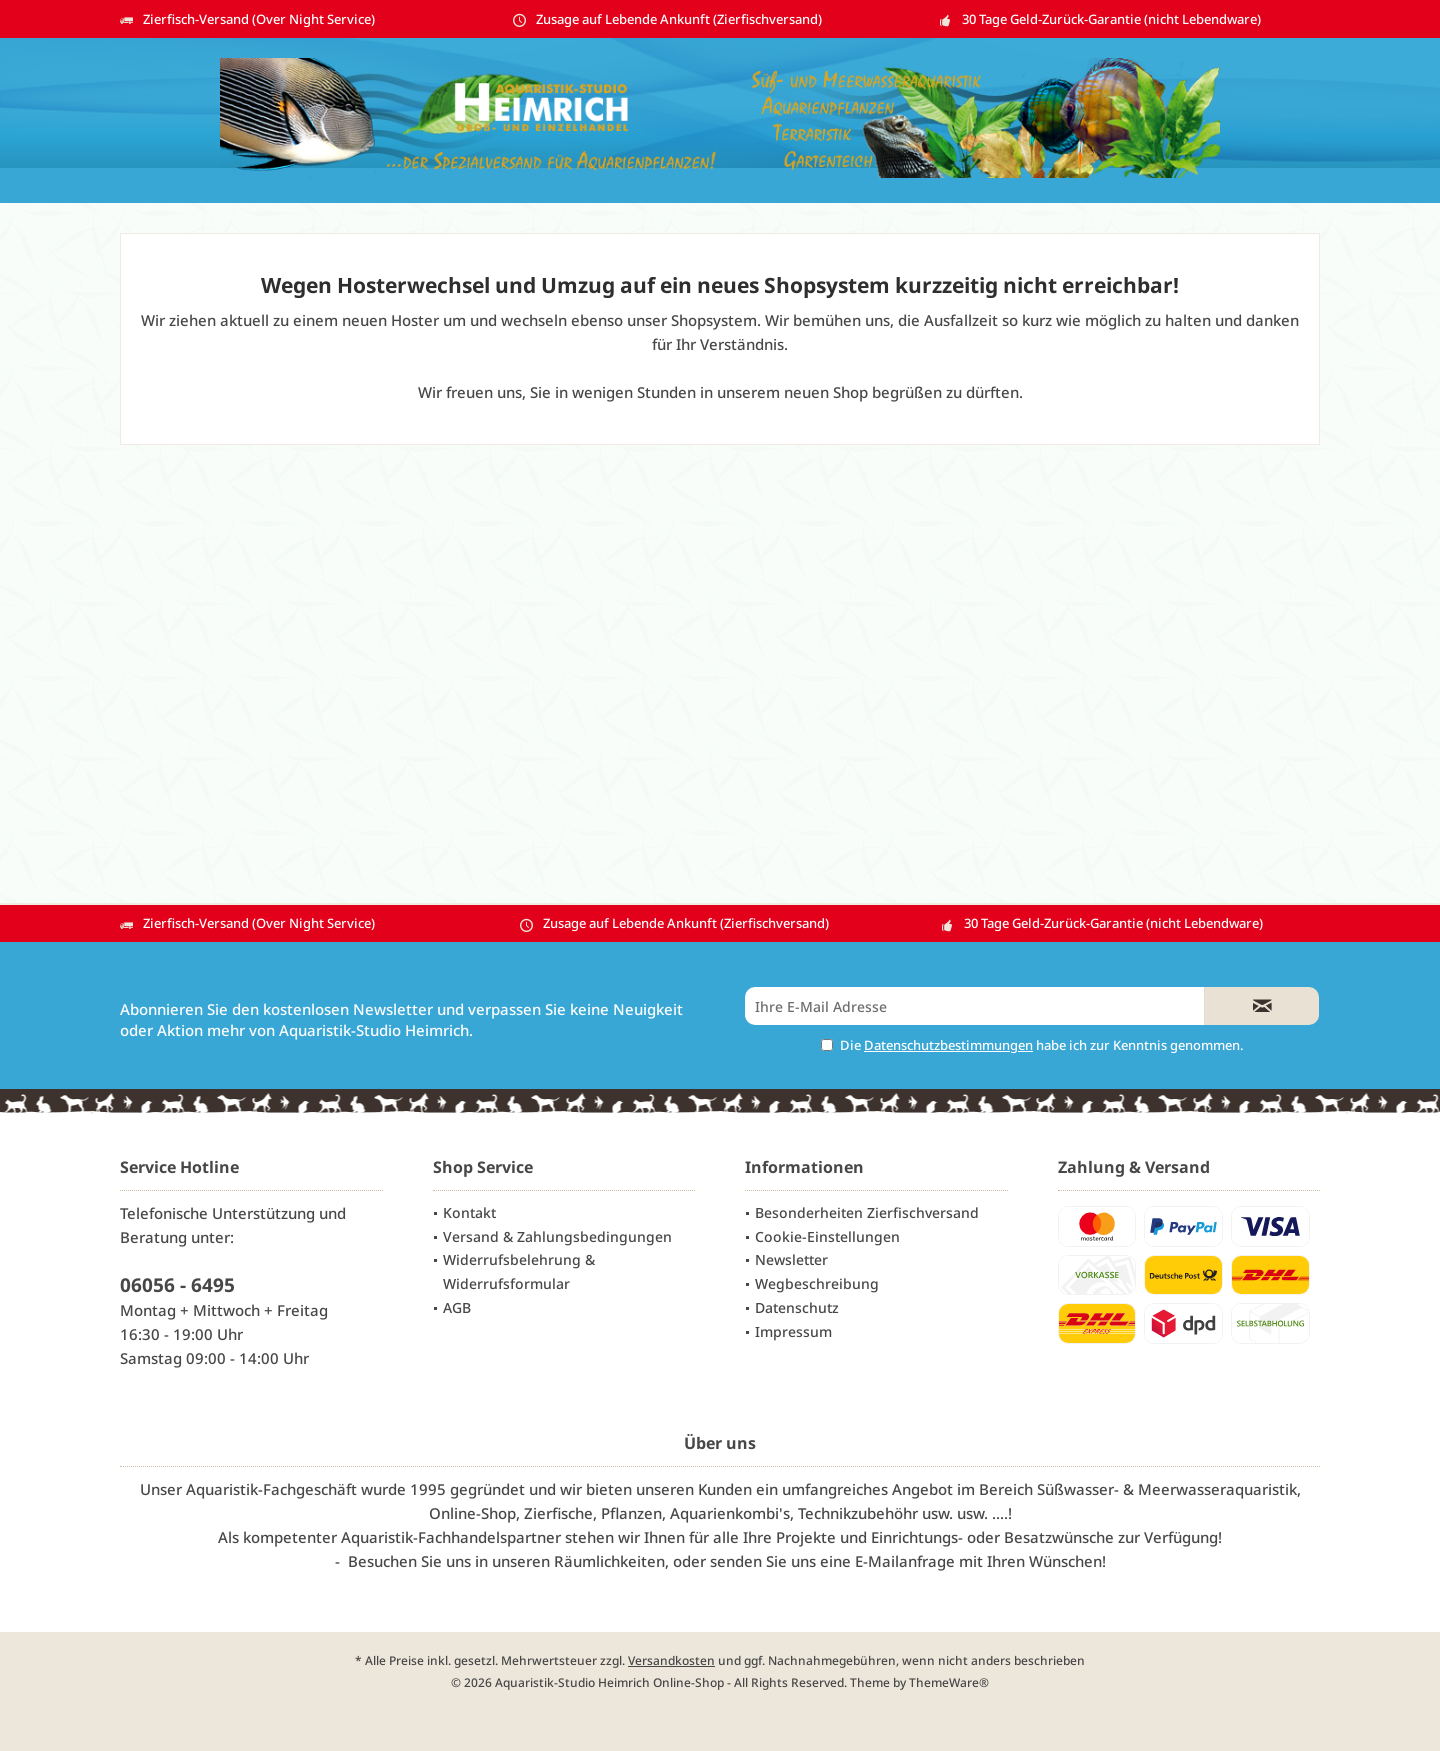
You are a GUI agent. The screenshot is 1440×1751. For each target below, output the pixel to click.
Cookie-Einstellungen (827, 1236)
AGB (457, 1307)
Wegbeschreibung (817, 1283)
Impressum (793, 1331)
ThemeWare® (949, 1682)
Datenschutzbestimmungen (948, 1045)
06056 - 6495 (177, 1285)
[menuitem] (564, 1213)
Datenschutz (797, 1307)
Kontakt (469, 1212)
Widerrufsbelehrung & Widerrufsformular (519, 1271)
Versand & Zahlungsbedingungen (557, 1236)
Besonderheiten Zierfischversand (867, 1212)
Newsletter (791, 1259)
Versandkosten (671, 1660)
